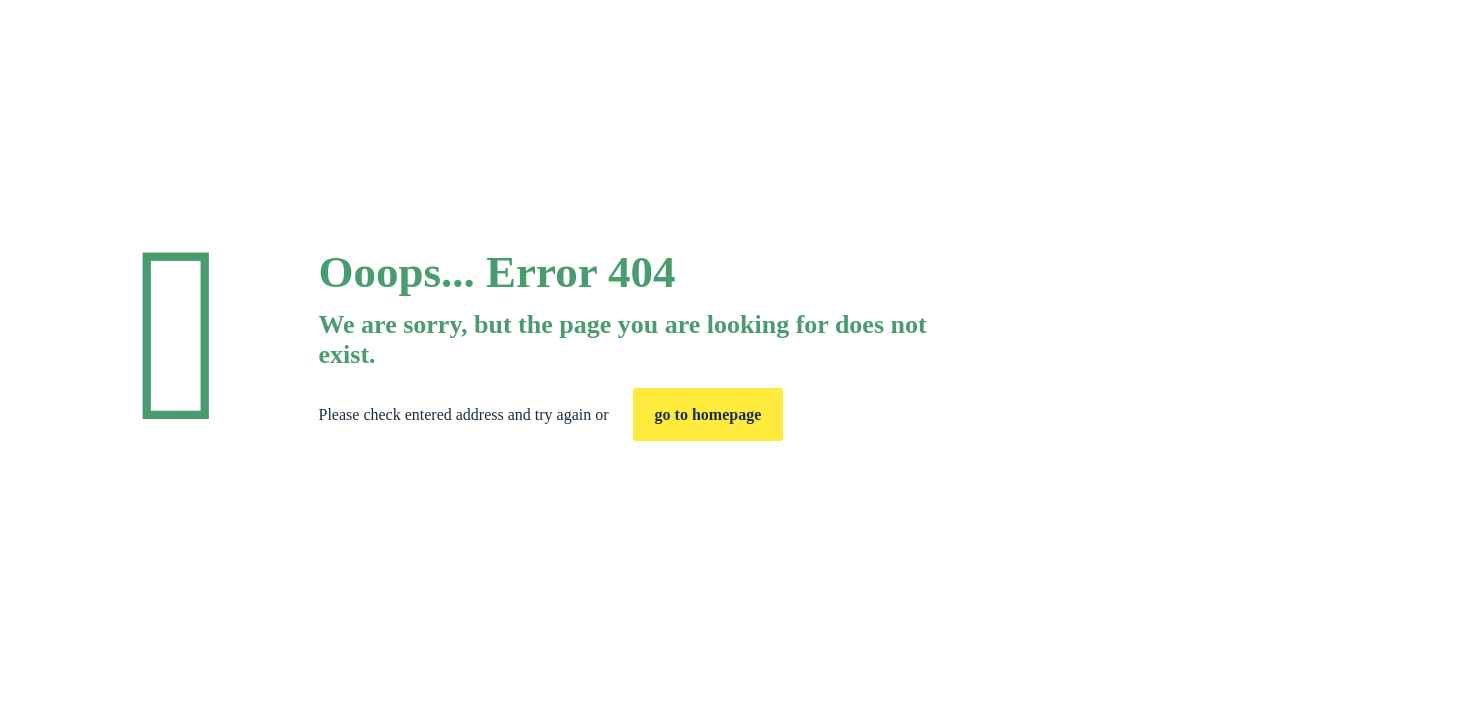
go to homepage (708, 414)
